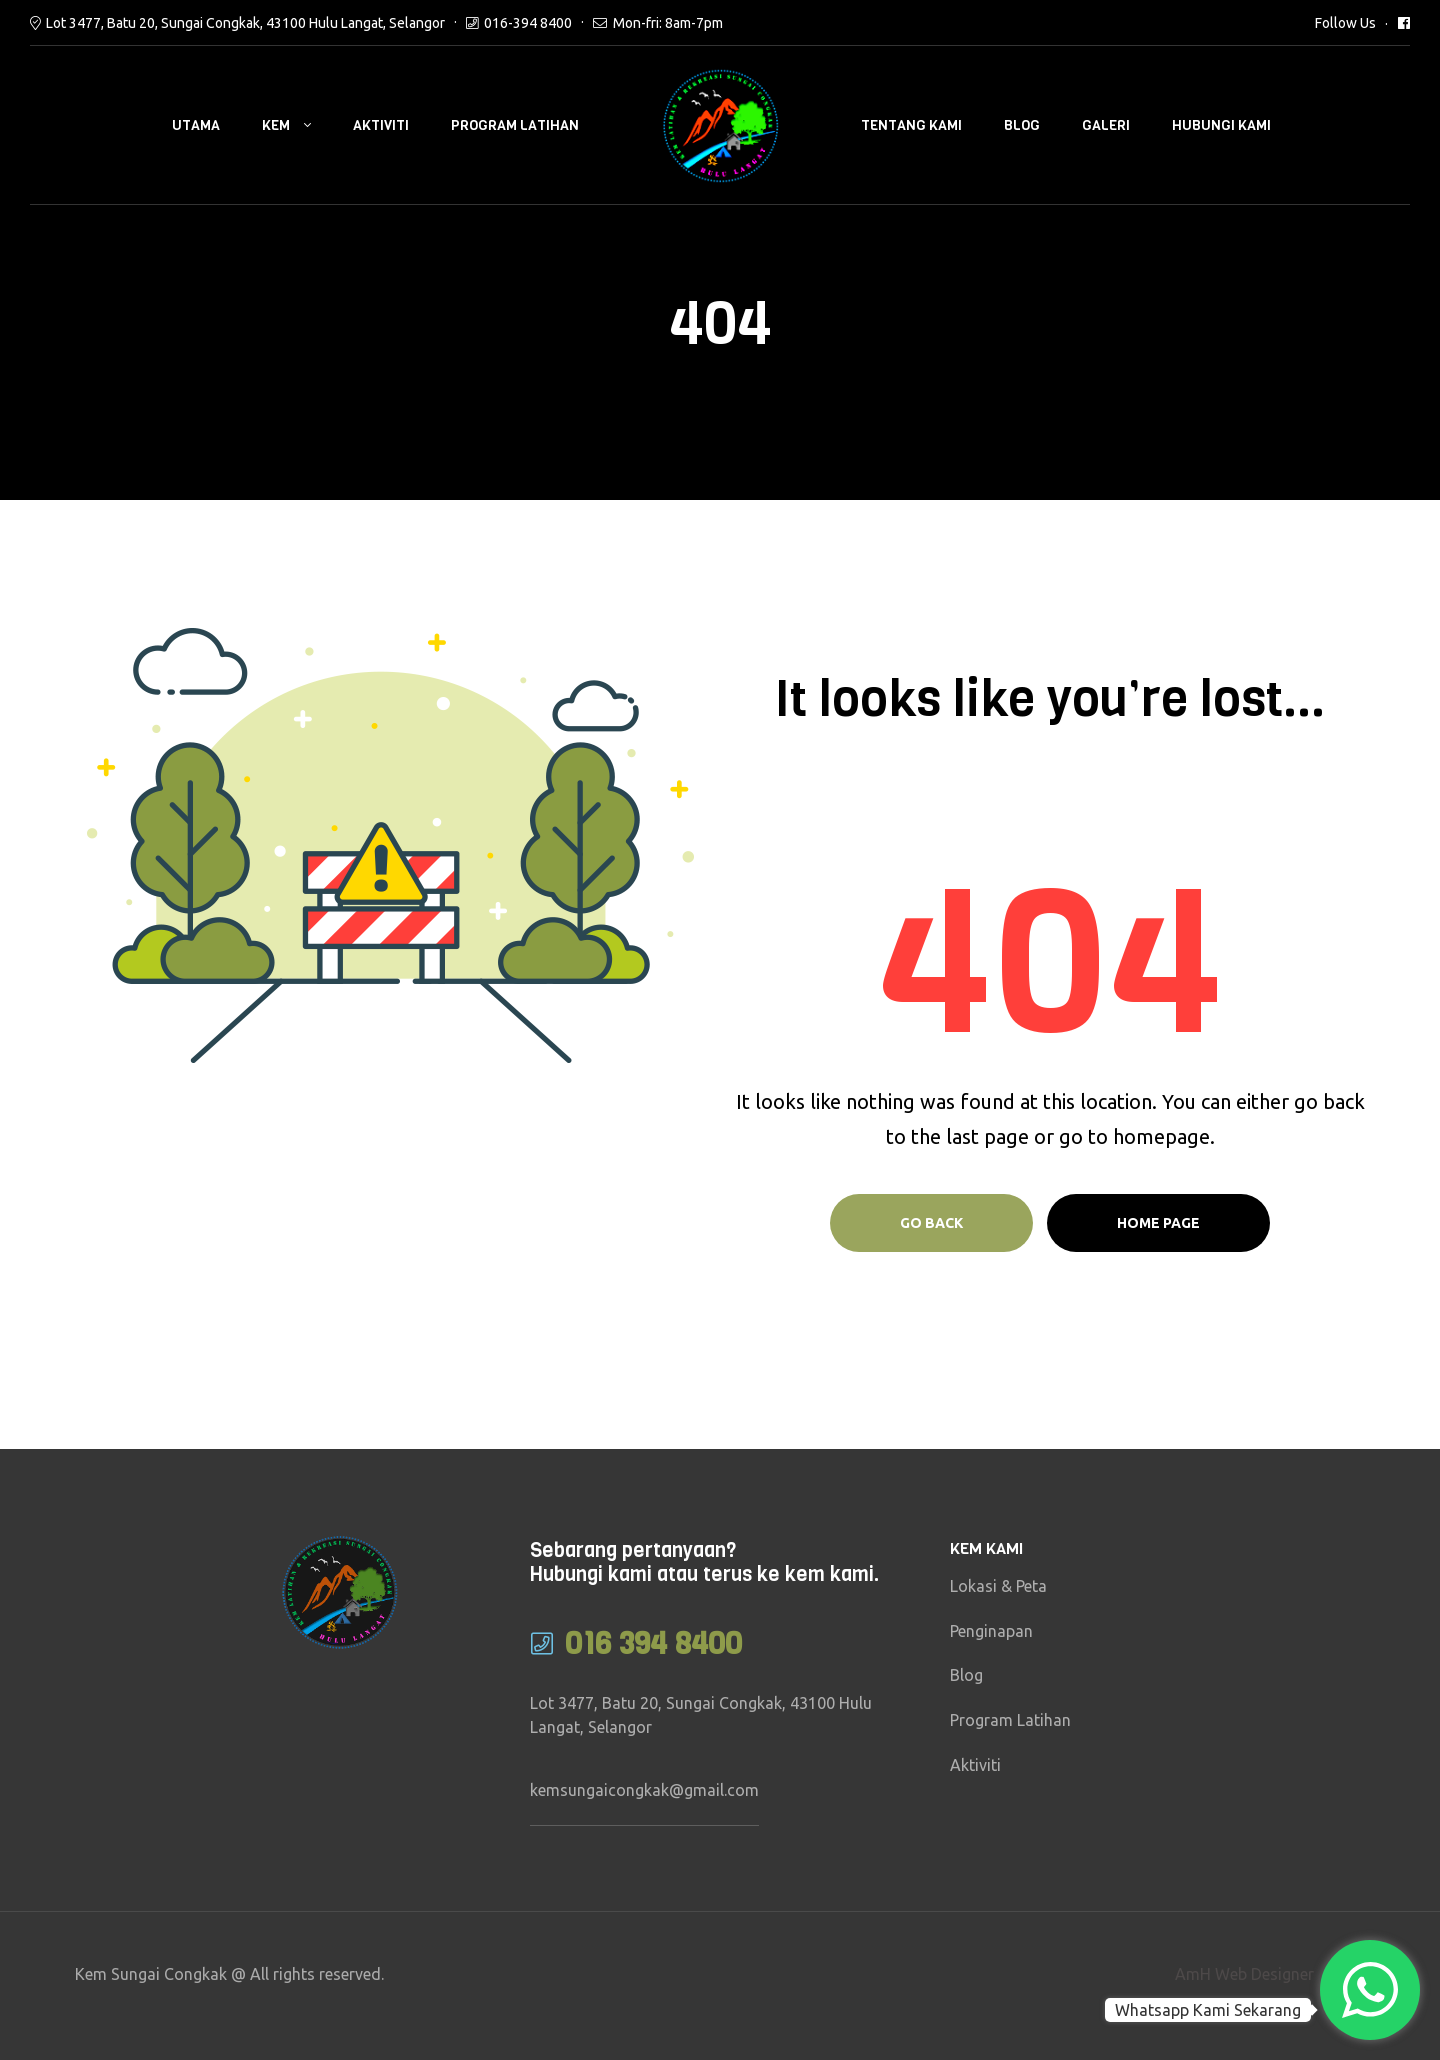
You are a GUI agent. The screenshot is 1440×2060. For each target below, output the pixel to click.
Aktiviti (381, 125)
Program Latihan (515, 125)
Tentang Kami (911, 125)
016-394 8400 (528, 23)
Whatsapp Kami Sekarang (1208, 2010)
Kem (276, 125)
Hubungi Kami (1221, 125)
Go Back (931, 1223)
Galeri (1106, 125)
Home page (1158, 1223)
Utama (196, 125)
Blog (1022, 125)
